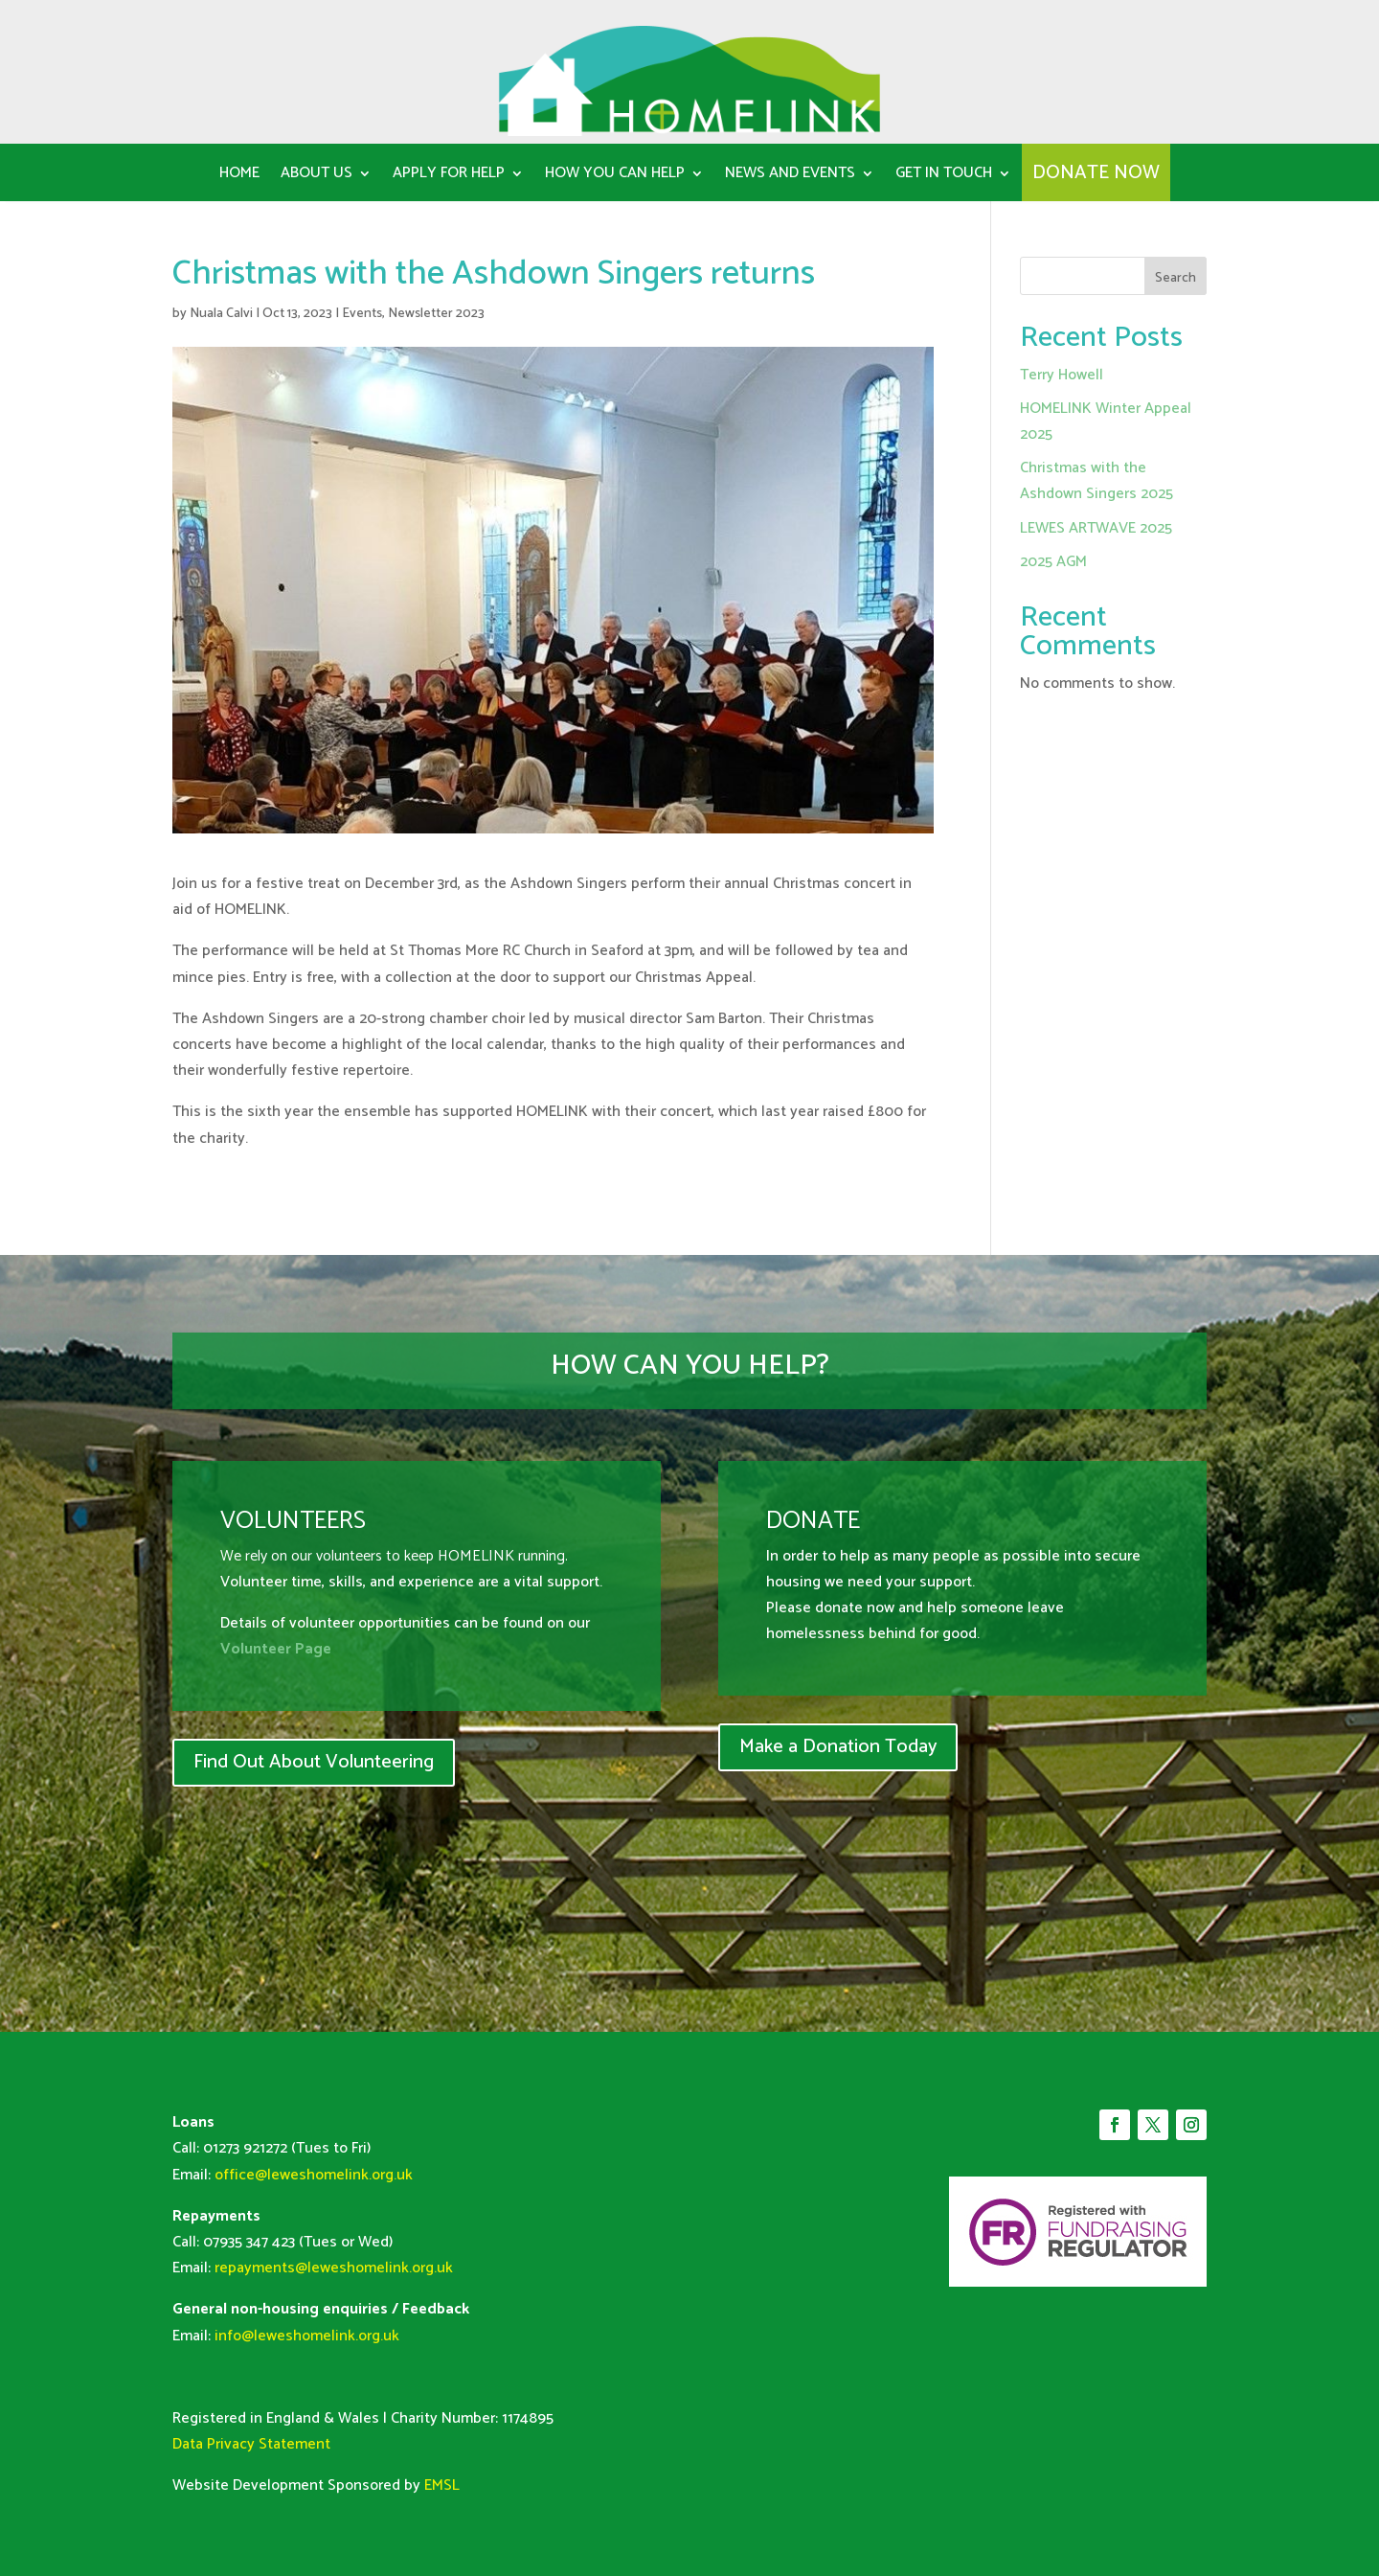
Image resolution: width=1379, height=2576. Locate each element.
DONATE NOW (1096, 177)
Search (1175, 278)
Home (239, 176)
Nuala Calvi (221, 314)
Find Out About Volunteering (313, 1762)
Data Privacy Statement (251, 2444)
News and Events (790, 176)
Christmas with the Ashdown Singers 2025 (1096, 481)
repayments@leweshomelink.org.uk (334, 2268)
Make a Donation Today (838, 1747)
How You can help (615, 176)
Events (362, 314)
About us (316, 176)
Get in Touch (943, 176)
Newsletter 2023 (436, 314)
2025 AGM (1053, 562)
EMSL (442, 2485)
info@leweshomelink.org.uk (307, 2336)
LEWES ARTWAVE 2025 (1096, 528)
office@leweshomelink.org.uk (314, 2175)
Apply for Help (449, 176)
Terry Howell (1061, 375)
